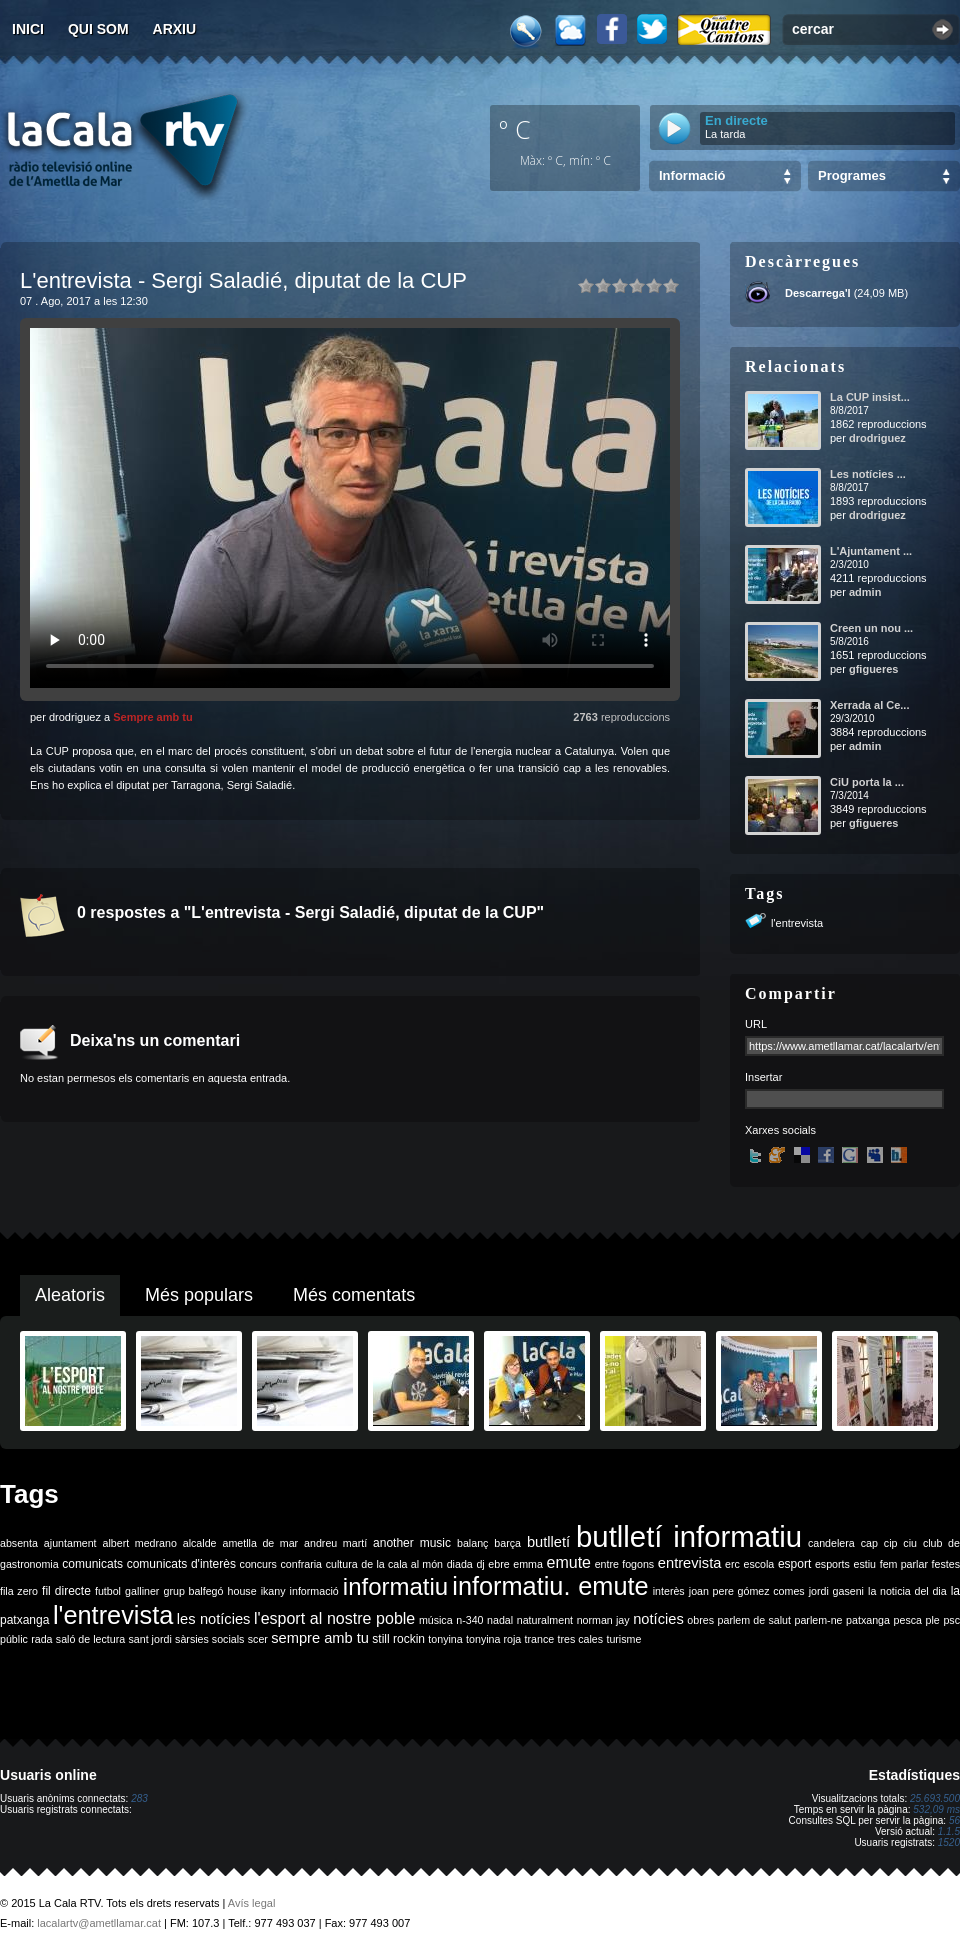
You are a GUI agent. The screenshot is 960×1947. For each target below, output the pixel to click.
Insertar (763, 1077)
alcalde (200, 1543)
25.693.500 (935, 1798)
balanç (472, 1543)
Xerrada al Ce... (870, 705)
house (242, 1591)
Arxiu (175, 29)
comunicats (92, 1564)
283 (139, 1798)
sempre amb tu (320, 1638)
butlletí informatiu (689, 1536)
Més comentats (354, 1295)
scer (258, 1639)
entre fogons (625, 1564)
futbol (108, 1591)
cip (891, 1543)
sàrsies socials (209, 1639)
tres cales (580, 1639)
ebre (498, 1564)
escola (758, 1564)
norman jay (603, 1620)
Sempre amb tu (152, 717)
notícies (658, 1619)
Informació (692, 175)
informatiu (395, 1586)
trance (540, 1639)
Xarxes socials (780, 1130)
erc (732, 1564)
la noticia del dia (907, 1591)
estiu (865, 1564)
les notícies (214, 1619)
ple (933, 1620)
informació (314, 1591)
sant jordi (150, 1639)
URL (756, 1024)
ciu (910, 1543)
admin (865, 592)
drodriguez (877, 438)
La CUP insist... (870, 397)
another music (412, 1543)
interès (669, 1591)
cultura (342, 1564)
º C (515, 129)
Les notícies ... (868, 474)
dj (480, 1564)
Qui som (98, 29)
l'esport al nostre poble (334, 1618)
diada (460, 1564)
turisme (623, 1639)
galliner (142, 1591)
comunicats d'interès (181, 1564)
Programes (852, 175)
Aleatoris (70, 1295)
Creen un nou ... (871, 628)
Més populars (199, 1295)
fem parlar (904, 1564)
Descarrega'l (818, 293)
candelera (831, 1543)
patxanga (868, 1620)
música (436, 1620)
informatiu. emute (550, 1586)
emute (569, 1562)
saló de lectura (90, 1639)
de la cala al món (402, 1564)
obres (700, 1620)
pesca (908, 1620)
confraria (301, 1564)
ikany (273, 1591)
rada (41, 1639)
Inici (28, 29)
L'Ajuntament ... (871, 551)
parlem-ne (819, 1620)
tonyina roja (493, 1639)
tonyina (445, 1639)
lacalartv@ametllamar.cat (99, 1923)
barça (507, 1543)
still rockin (398, 1639)
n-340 (469, 1620)
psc (951, 1620)
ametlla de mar (260, 1543)
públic (14, 1639)
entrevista (690, 1563)
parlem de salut (754, 1620)
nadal (500, 1620)
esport (794, 1564)
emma (528, 1564)
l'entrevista (797, 923)
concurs (258, 1564)
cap (869, 1543)
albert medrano (140, 1543)
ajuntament (70, 1543)
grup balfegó (193, 1591)
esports (832, 1564)
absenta (19, 1543)
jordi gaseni (836, 1591)
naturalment (545, 1620)
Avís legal (252, 1903)
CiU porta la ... (867, 782)
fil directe (66, 1591)
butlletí (548, 1542)
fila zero (19, 1591)
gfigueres (874, 669)
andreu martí (335, 1543)
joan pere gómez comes (747, 1591)
